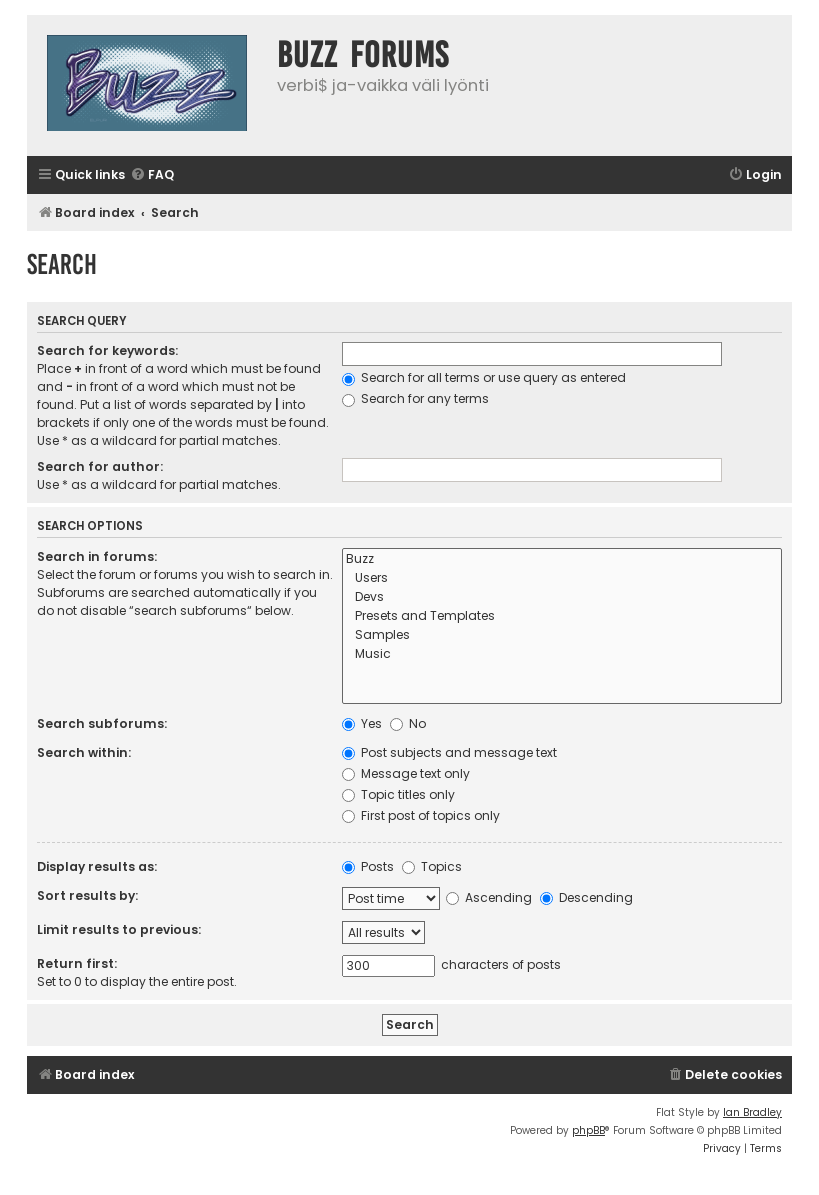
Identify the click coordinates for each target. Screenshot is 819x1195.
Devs (562, 597)
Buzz (562, 559)
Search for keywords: (107, 350)
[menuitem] (152, 175)
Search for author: (100, 466)
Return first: (77, 963)
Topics (432, 866)
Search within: (84, 752)
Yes (362, 723)
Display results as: (97, 866)
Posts (368, 866)
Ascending (489, 897)
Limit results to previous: (119, 929)
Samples (562, 635)
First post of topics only (421, 815)
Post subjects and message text (449, 752)
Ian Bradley (752, 1112)
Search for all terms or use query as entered (484, 377)
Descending (586, 897)
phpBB (588, 1130)
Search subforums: (102, 723)
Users (562, 578)
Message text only (406, 773)
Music (562, 654)
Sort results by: (87, 895)
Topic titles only (398, 794)
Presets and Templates (562, 616)
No (408, 723)
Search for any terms (415, 398)
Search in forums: (97, 556)
